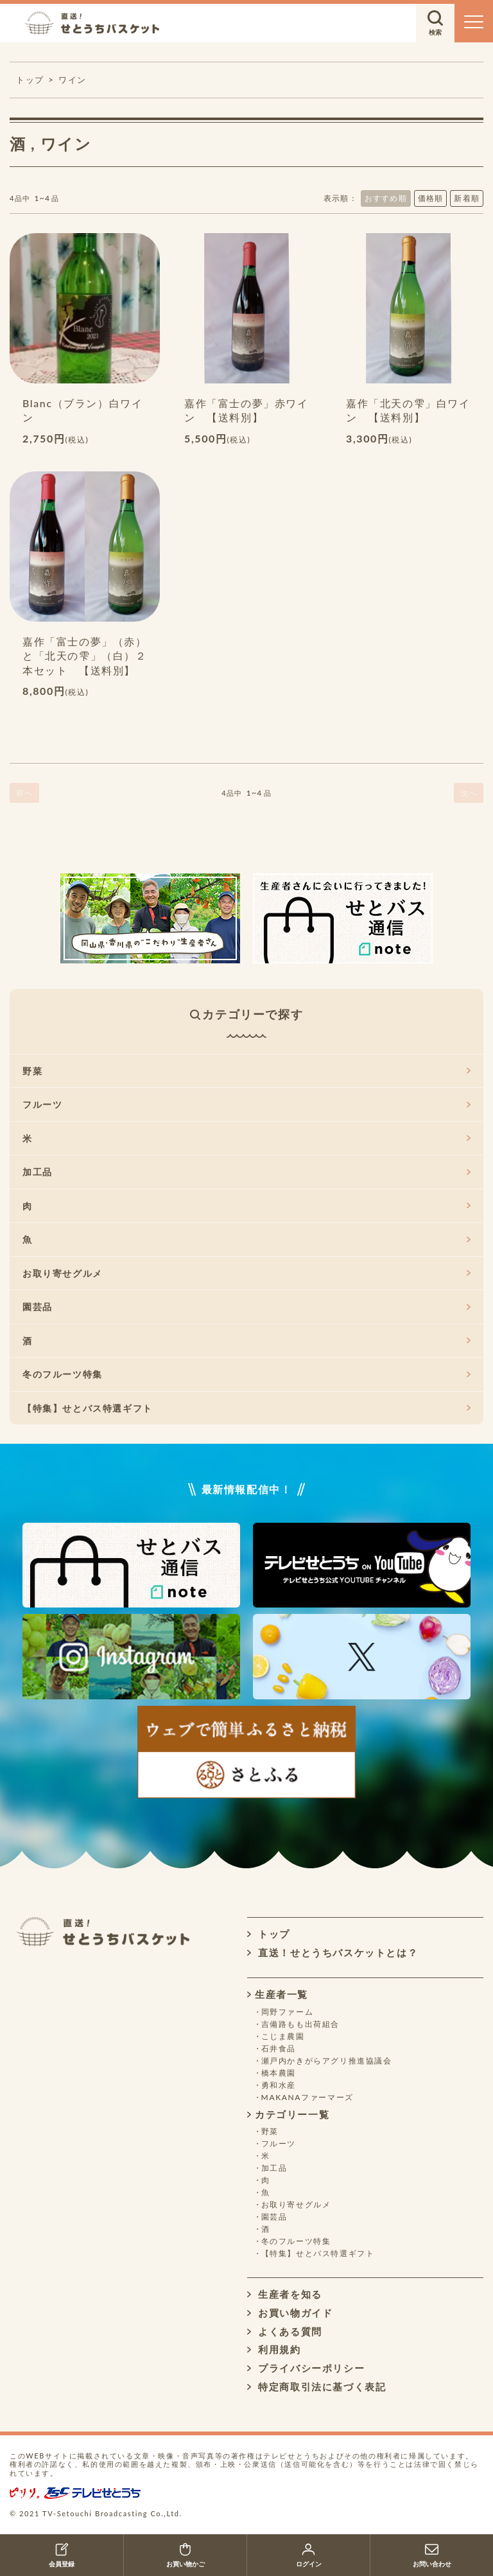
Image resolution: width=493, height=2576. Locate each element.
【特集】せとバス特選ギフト (246, 1408)
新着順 (467, 198)
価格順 (431, 198)
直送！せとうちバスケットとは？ (332, 1952)
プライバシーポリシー (306, 2368)
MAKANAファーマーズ (307, 2097)
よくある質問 (284, 2331)
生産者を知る (284, 2294)
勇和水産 (278, 2085)
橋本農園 (278, 2073)
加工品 (246, 1171)
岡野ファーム (287, 2012)
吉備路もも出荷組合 (300, 2024)
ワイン (72, 79)
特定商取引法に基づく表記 (316, 2386)
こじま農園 (283, 2036)
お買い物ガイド (290, 2312)
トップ (268, 1934)
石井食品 (278, 2048)
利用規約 (274, 2349)
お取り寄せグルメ (246, 1273)
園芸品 (246, 1306)
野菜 (246, 1070)
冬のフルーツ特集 (246, 1374)
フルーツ (246, 1104)
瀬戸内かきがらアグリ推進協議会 (326, 2060)
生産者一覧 (277, 1994)
